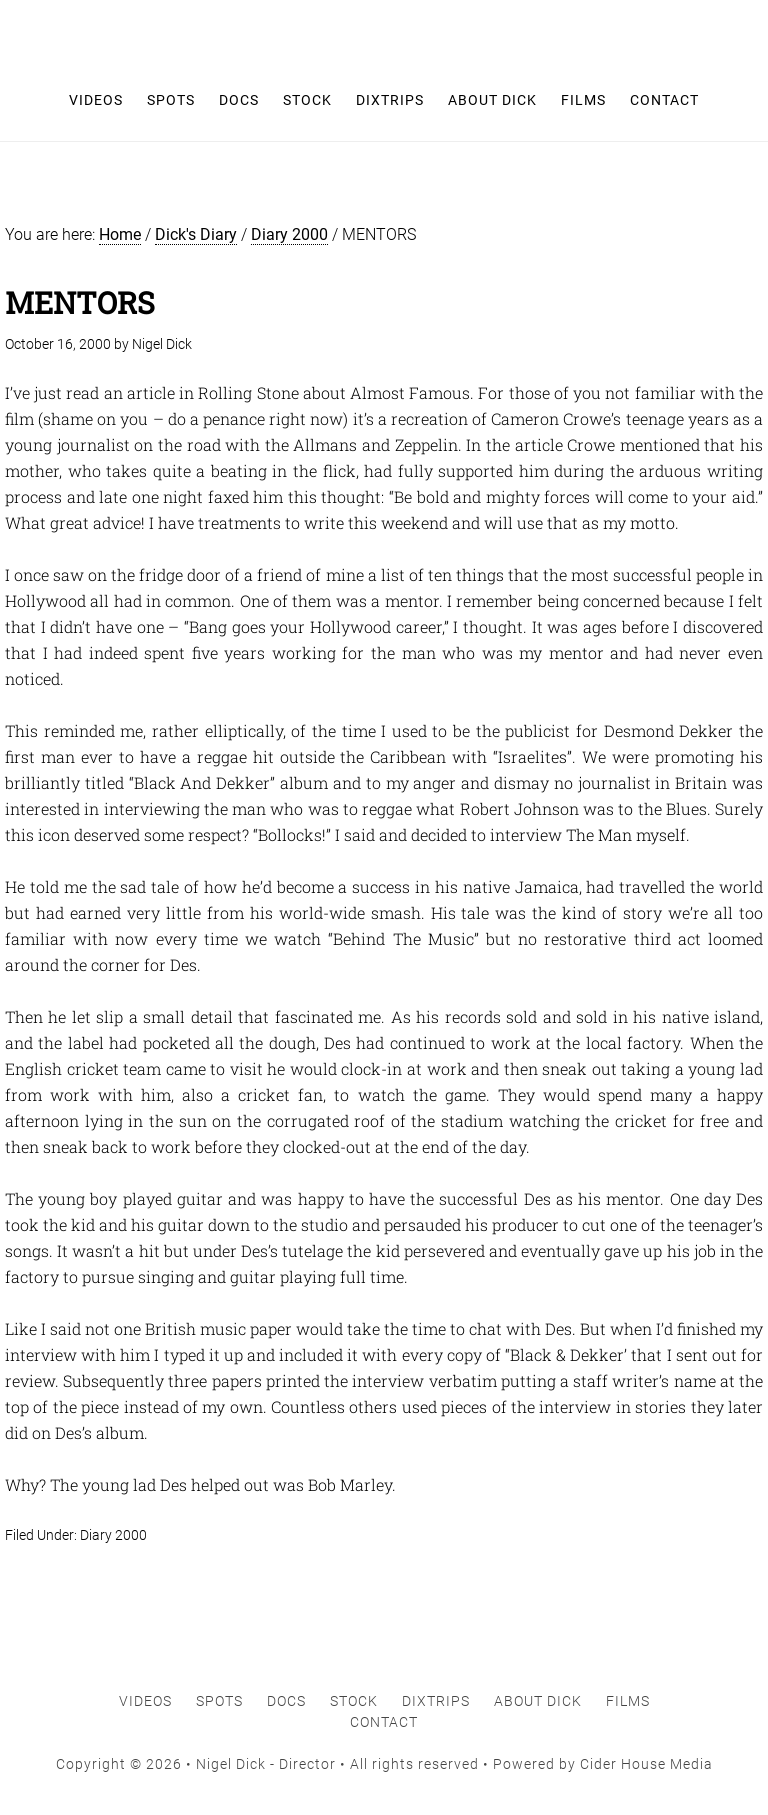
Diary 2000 (113, 1535)
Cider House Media (646, 1764)
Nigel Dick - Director (384, 30)
